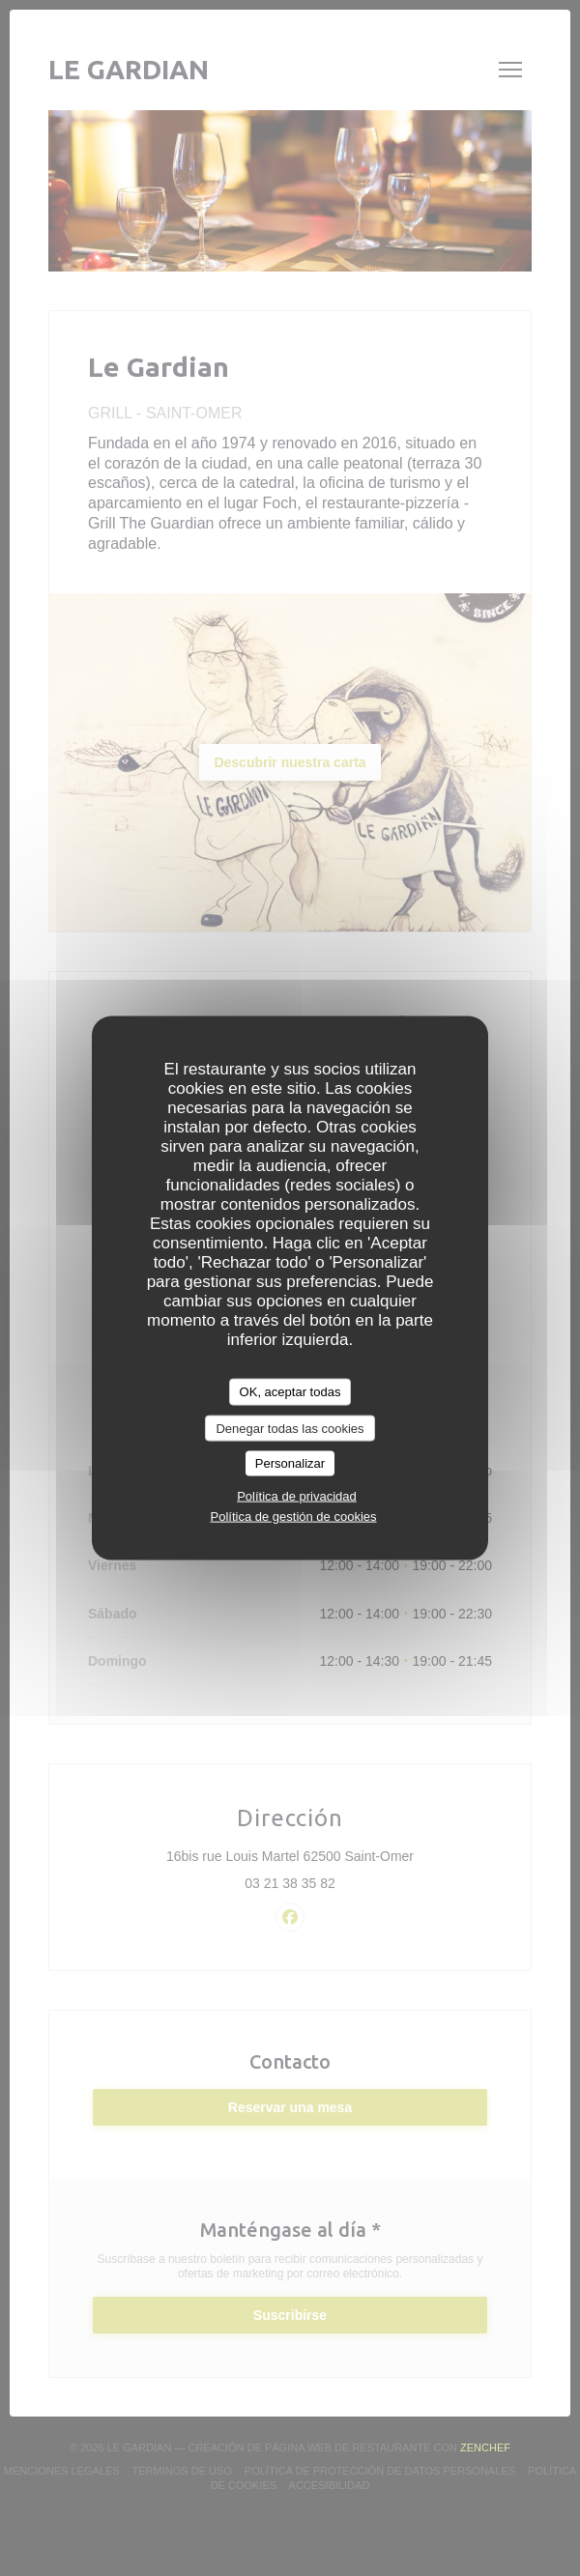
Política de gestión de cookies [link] (294, 1515)
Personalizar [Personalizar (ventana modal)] (290, 1463)
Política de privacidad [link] (297, 1495)
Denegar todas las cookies (289, 1427)
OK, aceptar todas (290, 1392)
